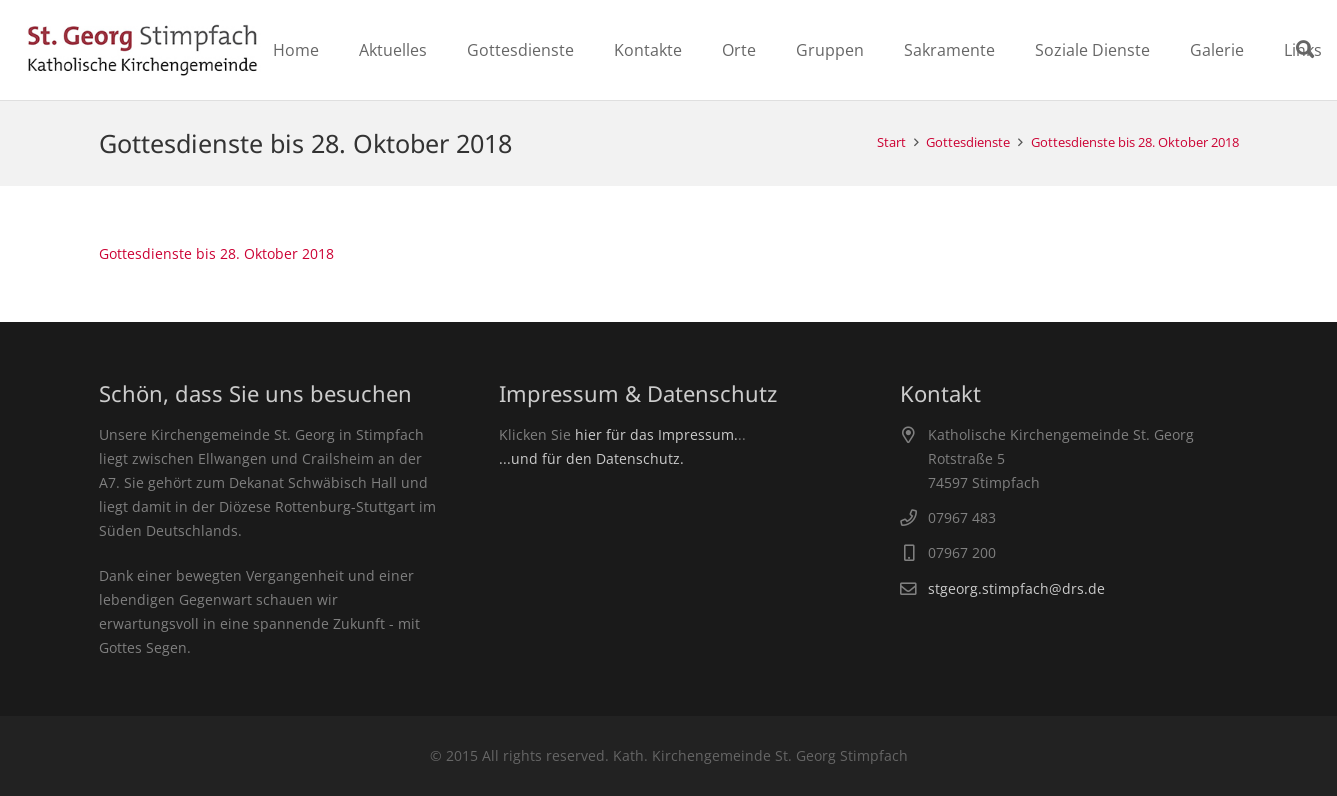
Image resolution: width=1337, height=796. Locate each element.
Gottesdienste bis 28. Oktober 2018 (216, 253)
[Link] (142, 50)
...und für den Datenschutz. (591, 458)
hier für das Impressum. (656, 434)
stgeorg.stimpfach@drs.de (1016, 588)
